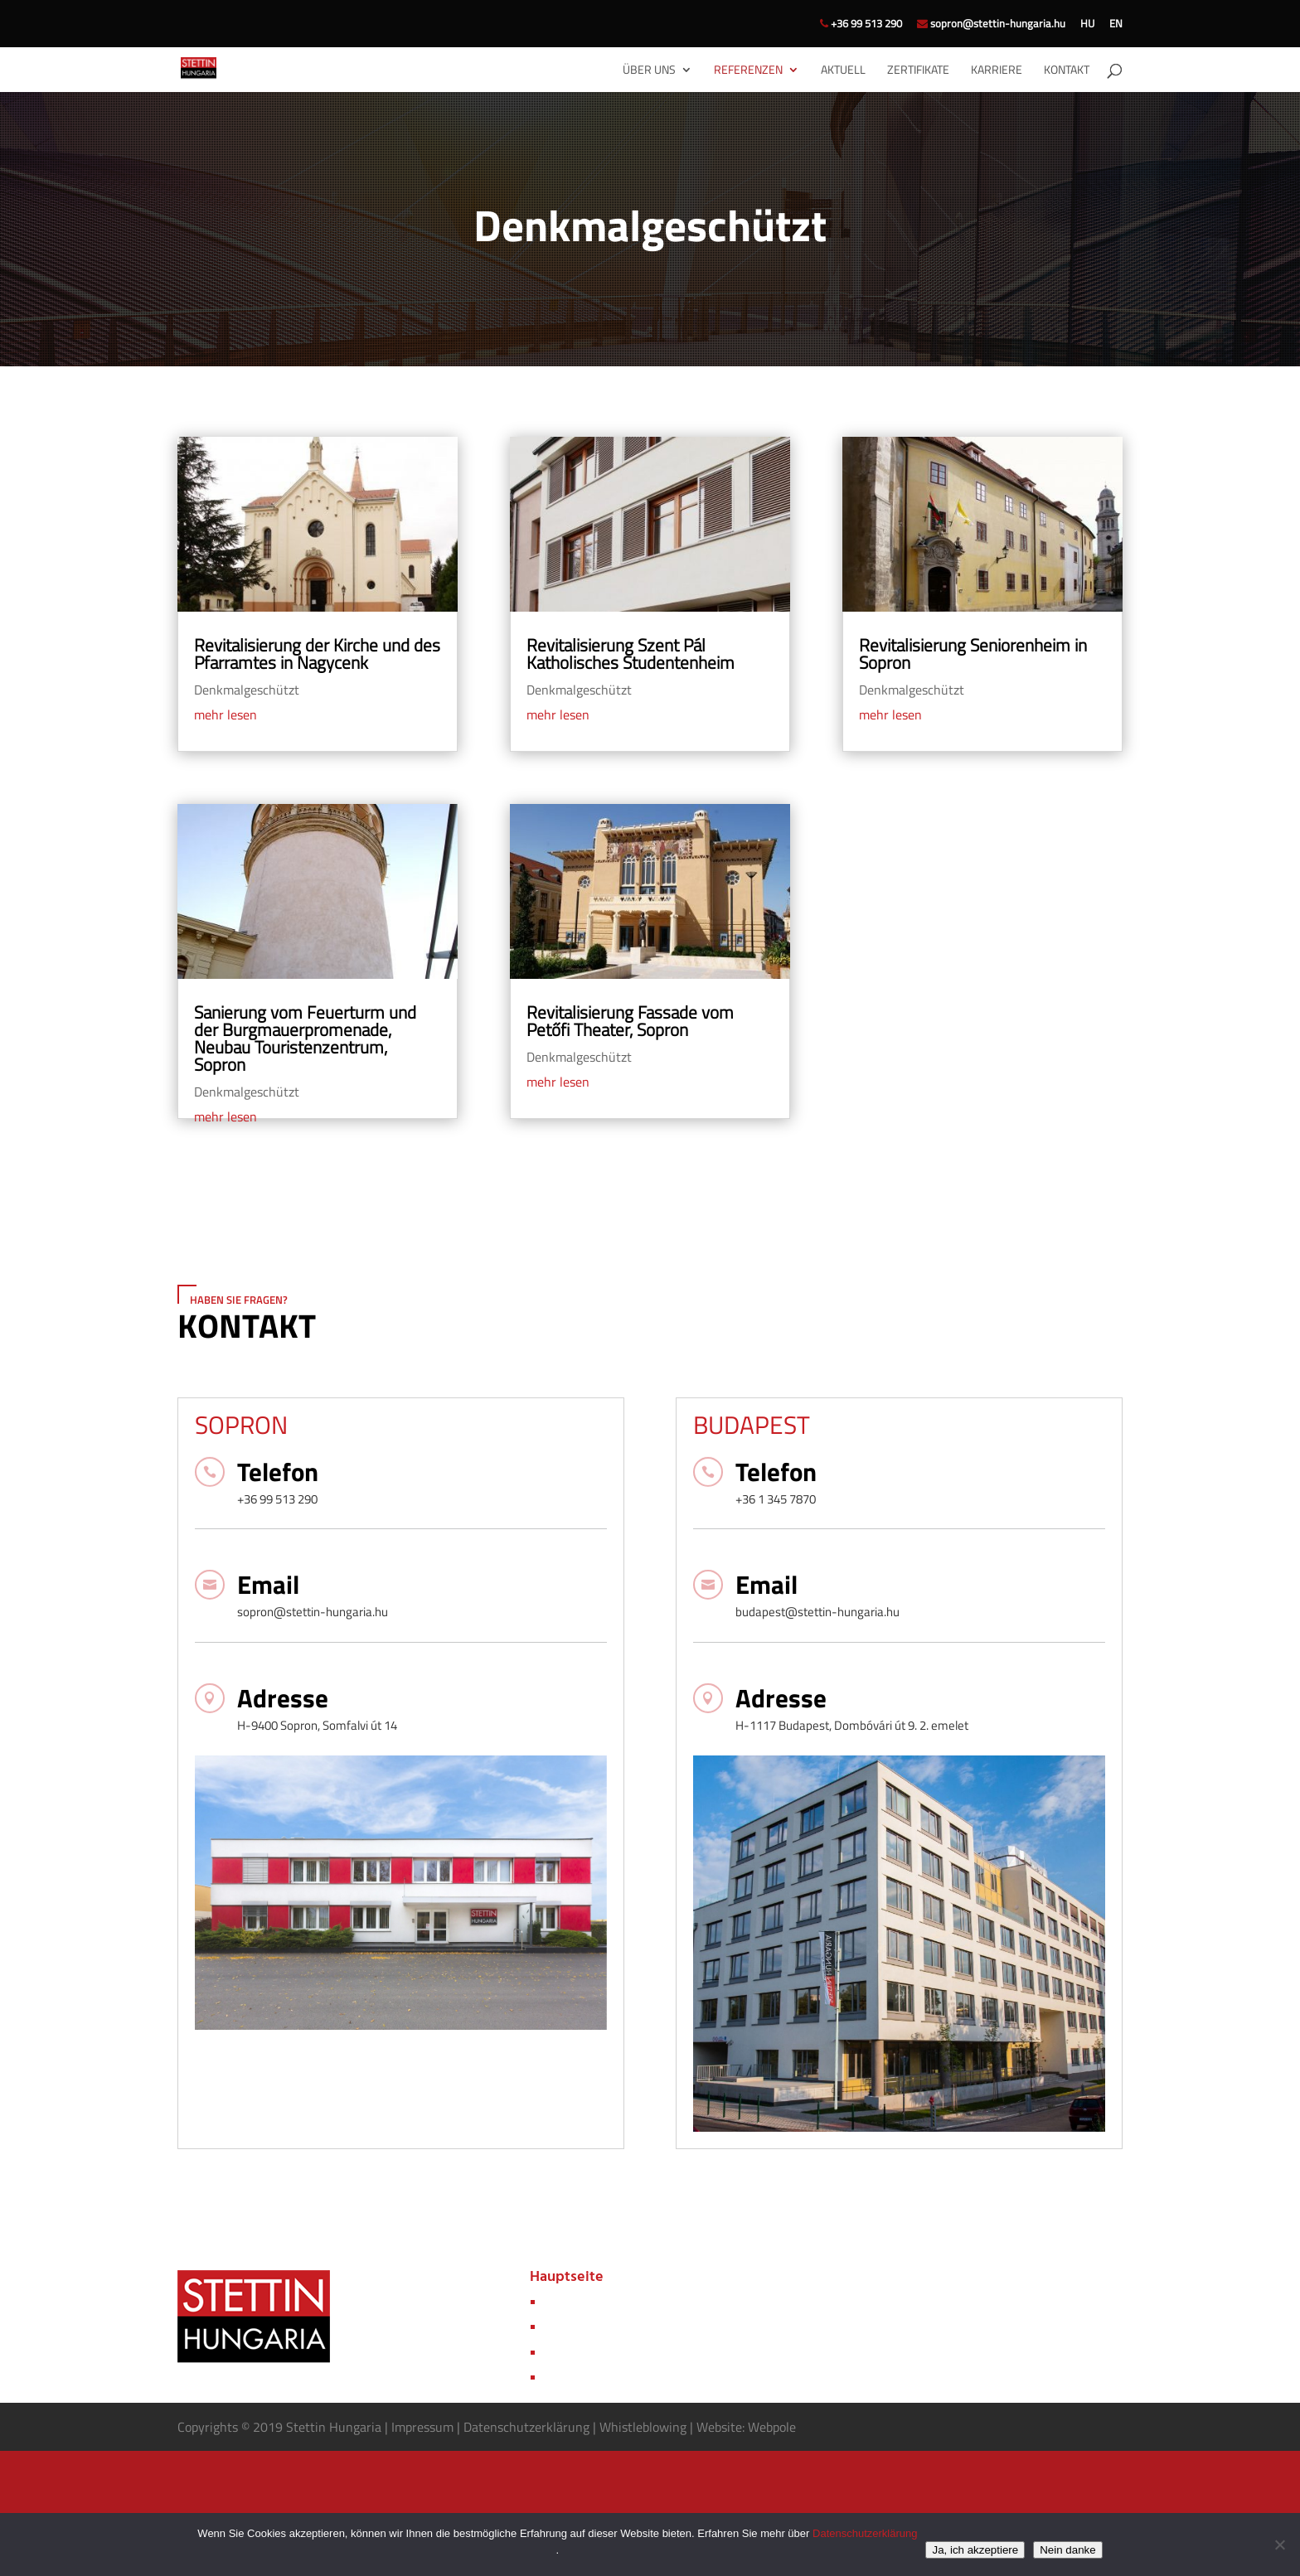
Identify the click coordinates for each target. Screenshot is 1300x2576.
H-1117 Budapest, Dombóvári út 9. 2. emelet (851, 1725)
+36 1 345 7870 (775, 1498)
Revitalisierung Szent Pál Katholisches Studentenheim (630, 653)
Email (268, 1584)
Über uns (649, 71)
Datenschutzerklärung (864, 2533)
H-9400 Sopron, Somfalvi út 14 (317, 1725)
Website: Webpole (746, 2427)
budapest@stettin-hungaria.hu (817, 1611)
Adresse (282, 1697)
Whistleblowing (642, 2427)
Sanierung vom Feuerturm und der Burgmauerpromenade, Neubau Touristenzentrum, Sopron (305, 1038)
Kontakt (1066, 71)
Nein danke (1067, 2550)
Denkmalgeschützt (246, 690)
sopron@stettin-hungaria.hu (991, 24)
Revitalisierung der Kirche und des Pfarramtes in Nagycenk (317, 653)
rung (576, 2427)
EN (1116, 24)
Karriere (996, 71)
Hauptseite (567, 2277)
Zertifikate (918, 71)
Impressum (424, 2427)
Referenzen (748, 71)
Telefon (277, 1471)
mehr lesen (225, 714)
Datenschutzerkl (509, 2427)
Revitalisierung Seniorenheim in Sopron (973, 653)
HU (1087, 24)
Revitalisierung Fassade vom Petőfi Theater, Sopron (630, 1021)
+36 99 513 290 (861, 24)
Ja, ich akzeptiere (975, 2550)
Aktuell (843, 71)
